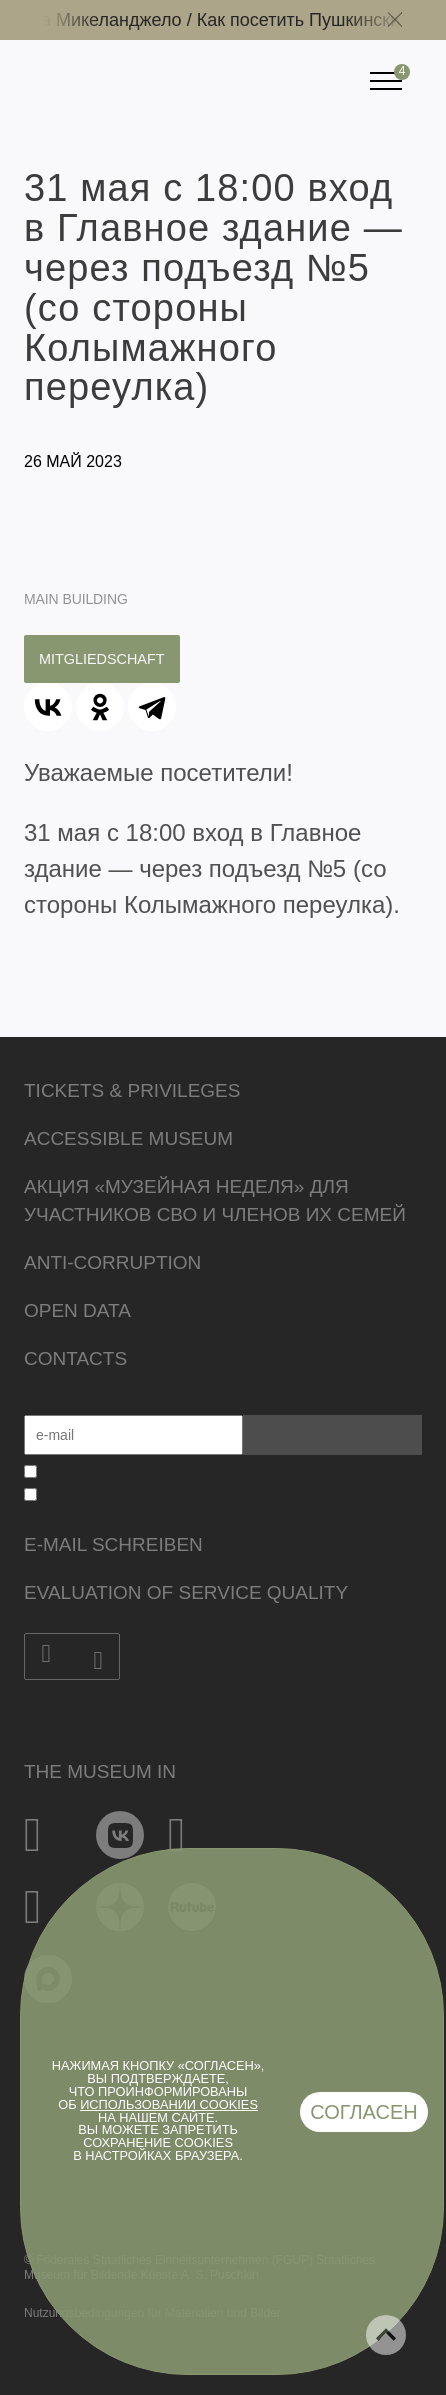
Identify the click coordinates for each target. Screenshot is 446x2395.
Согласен (364, 2112)
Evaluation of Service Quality (186, 1592)
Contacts (75, 1358)
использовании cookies (169, 2104)
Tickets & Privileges (132, 1090)
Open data (77, 1310)
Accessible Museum (128, 1138)
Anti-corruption (112, 1262)
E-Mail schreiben (113, 1544)
